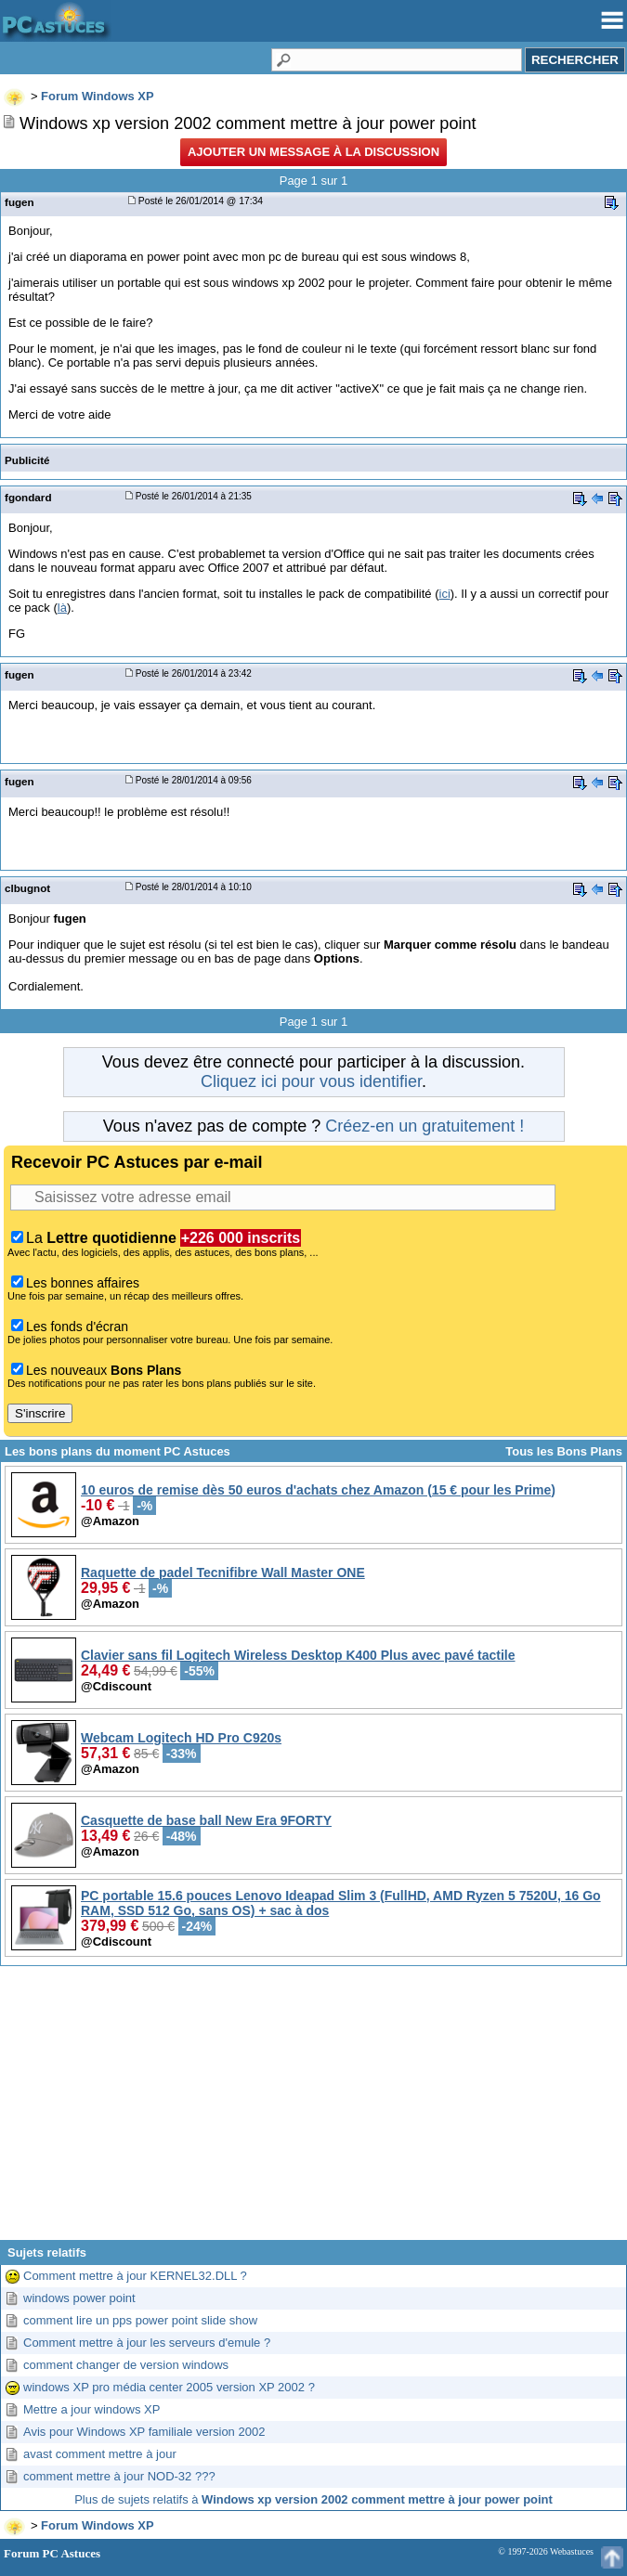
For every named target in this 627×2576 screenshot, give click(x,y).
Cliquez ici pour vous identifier (311, 1081)
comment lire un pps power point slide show (140, 2320)
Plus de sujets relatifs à (313, 2499)
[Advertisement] (313, 2110)
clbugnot (27, 888)
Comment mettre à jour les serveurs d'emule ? (146, 2342)
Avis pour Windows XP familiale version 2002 (144, 2432)
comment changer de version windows (126, 2365)
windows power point (79, 2298)
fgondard (28, 497)
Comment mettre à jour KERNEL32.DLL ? (135, 2276)
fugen (19, 202)
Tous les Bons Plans (563, 1451)
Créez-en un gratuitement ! (424, 1126)
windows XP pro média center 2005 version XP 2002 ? (169, 2387)
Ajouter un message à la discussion (313, 152)
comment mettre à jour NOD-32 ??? (119, 2476)
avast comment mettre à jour (99, 2454)
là (62, 608)
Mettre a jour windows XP (91, 2409)
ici (445, 594)
